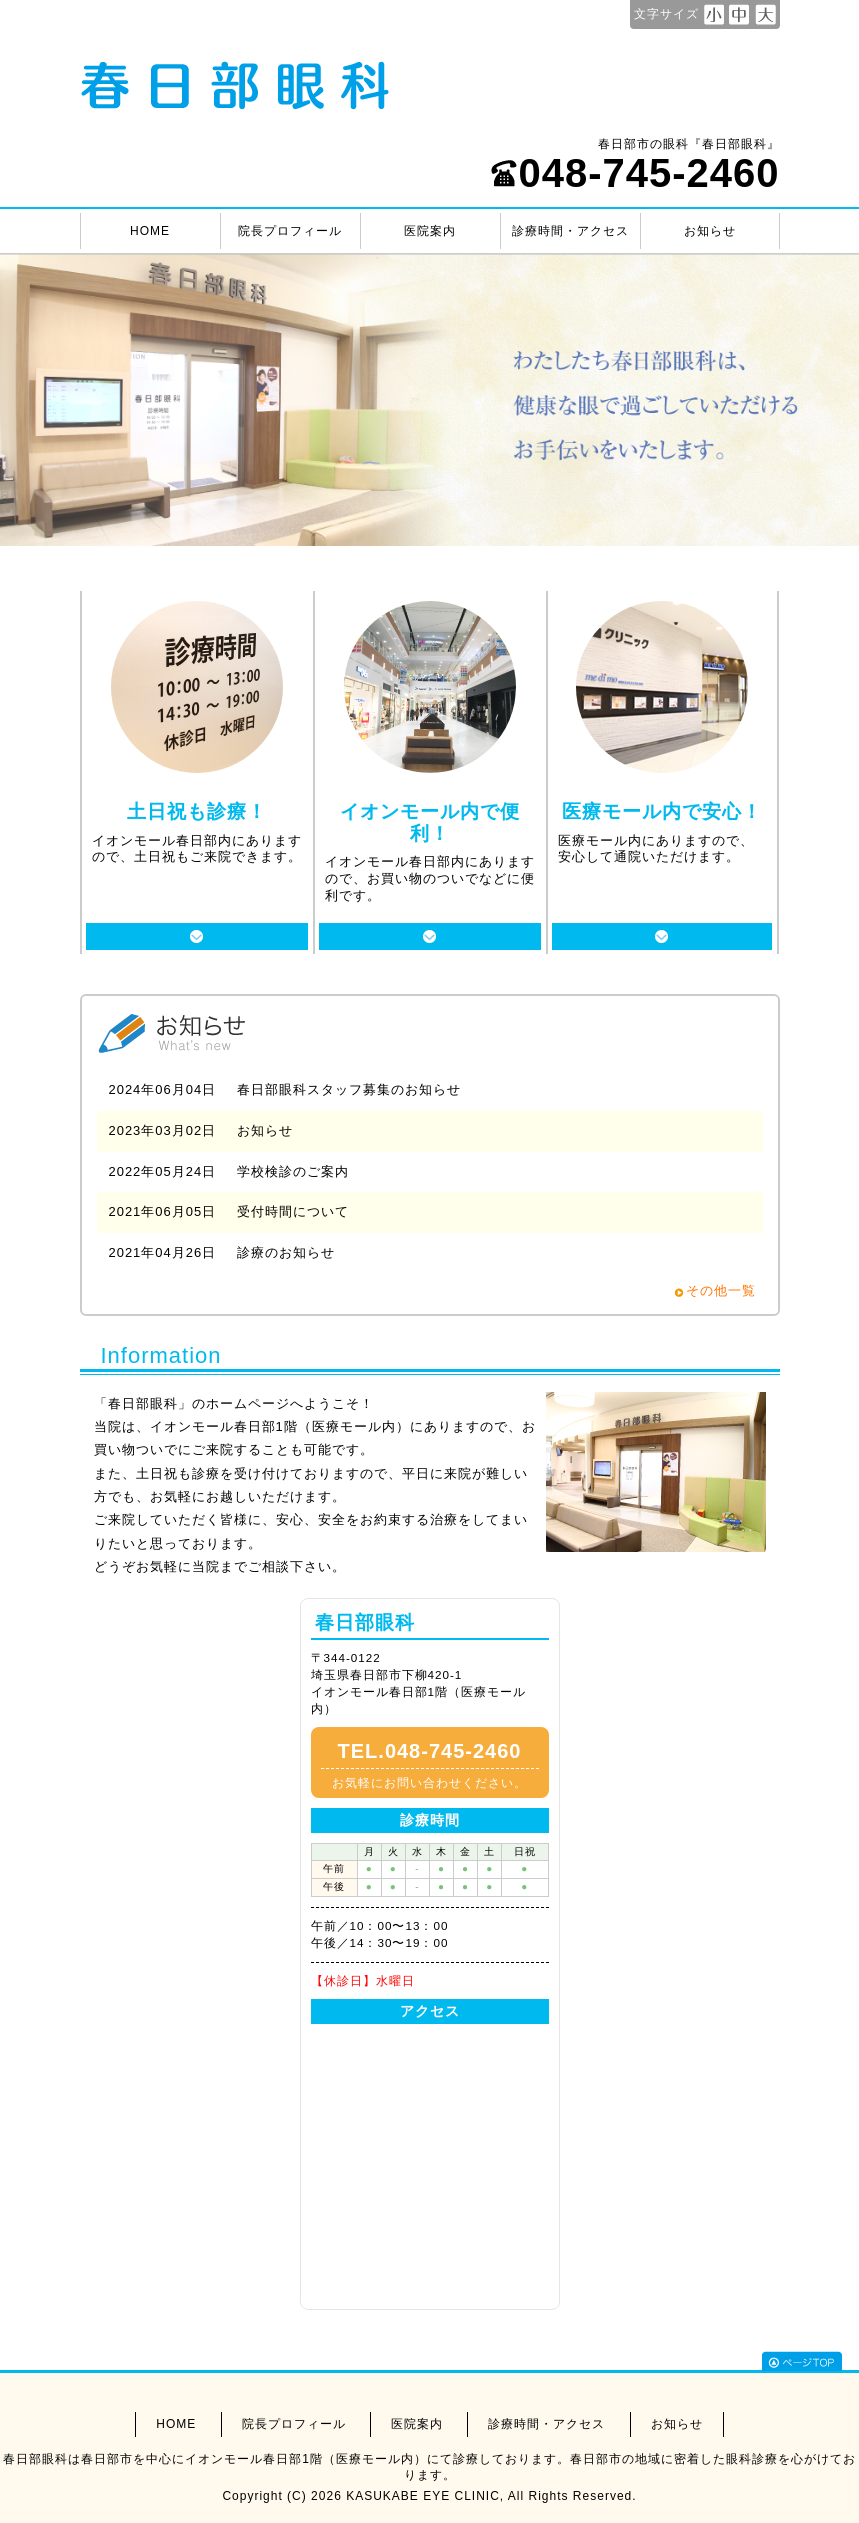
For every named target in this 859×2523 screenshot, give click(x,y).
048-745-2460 (634, 173)
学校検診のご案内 (293, 1171)
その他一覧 (721, 1290)
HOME (150, 231)
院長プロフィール (290, 231)
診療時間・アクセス (570, 231)
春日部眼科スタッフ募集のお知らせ (349, 1089)
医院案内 (430, 231)
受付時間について (293, 1211)
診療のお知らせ (286, 1252)
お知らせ (710, 231)
